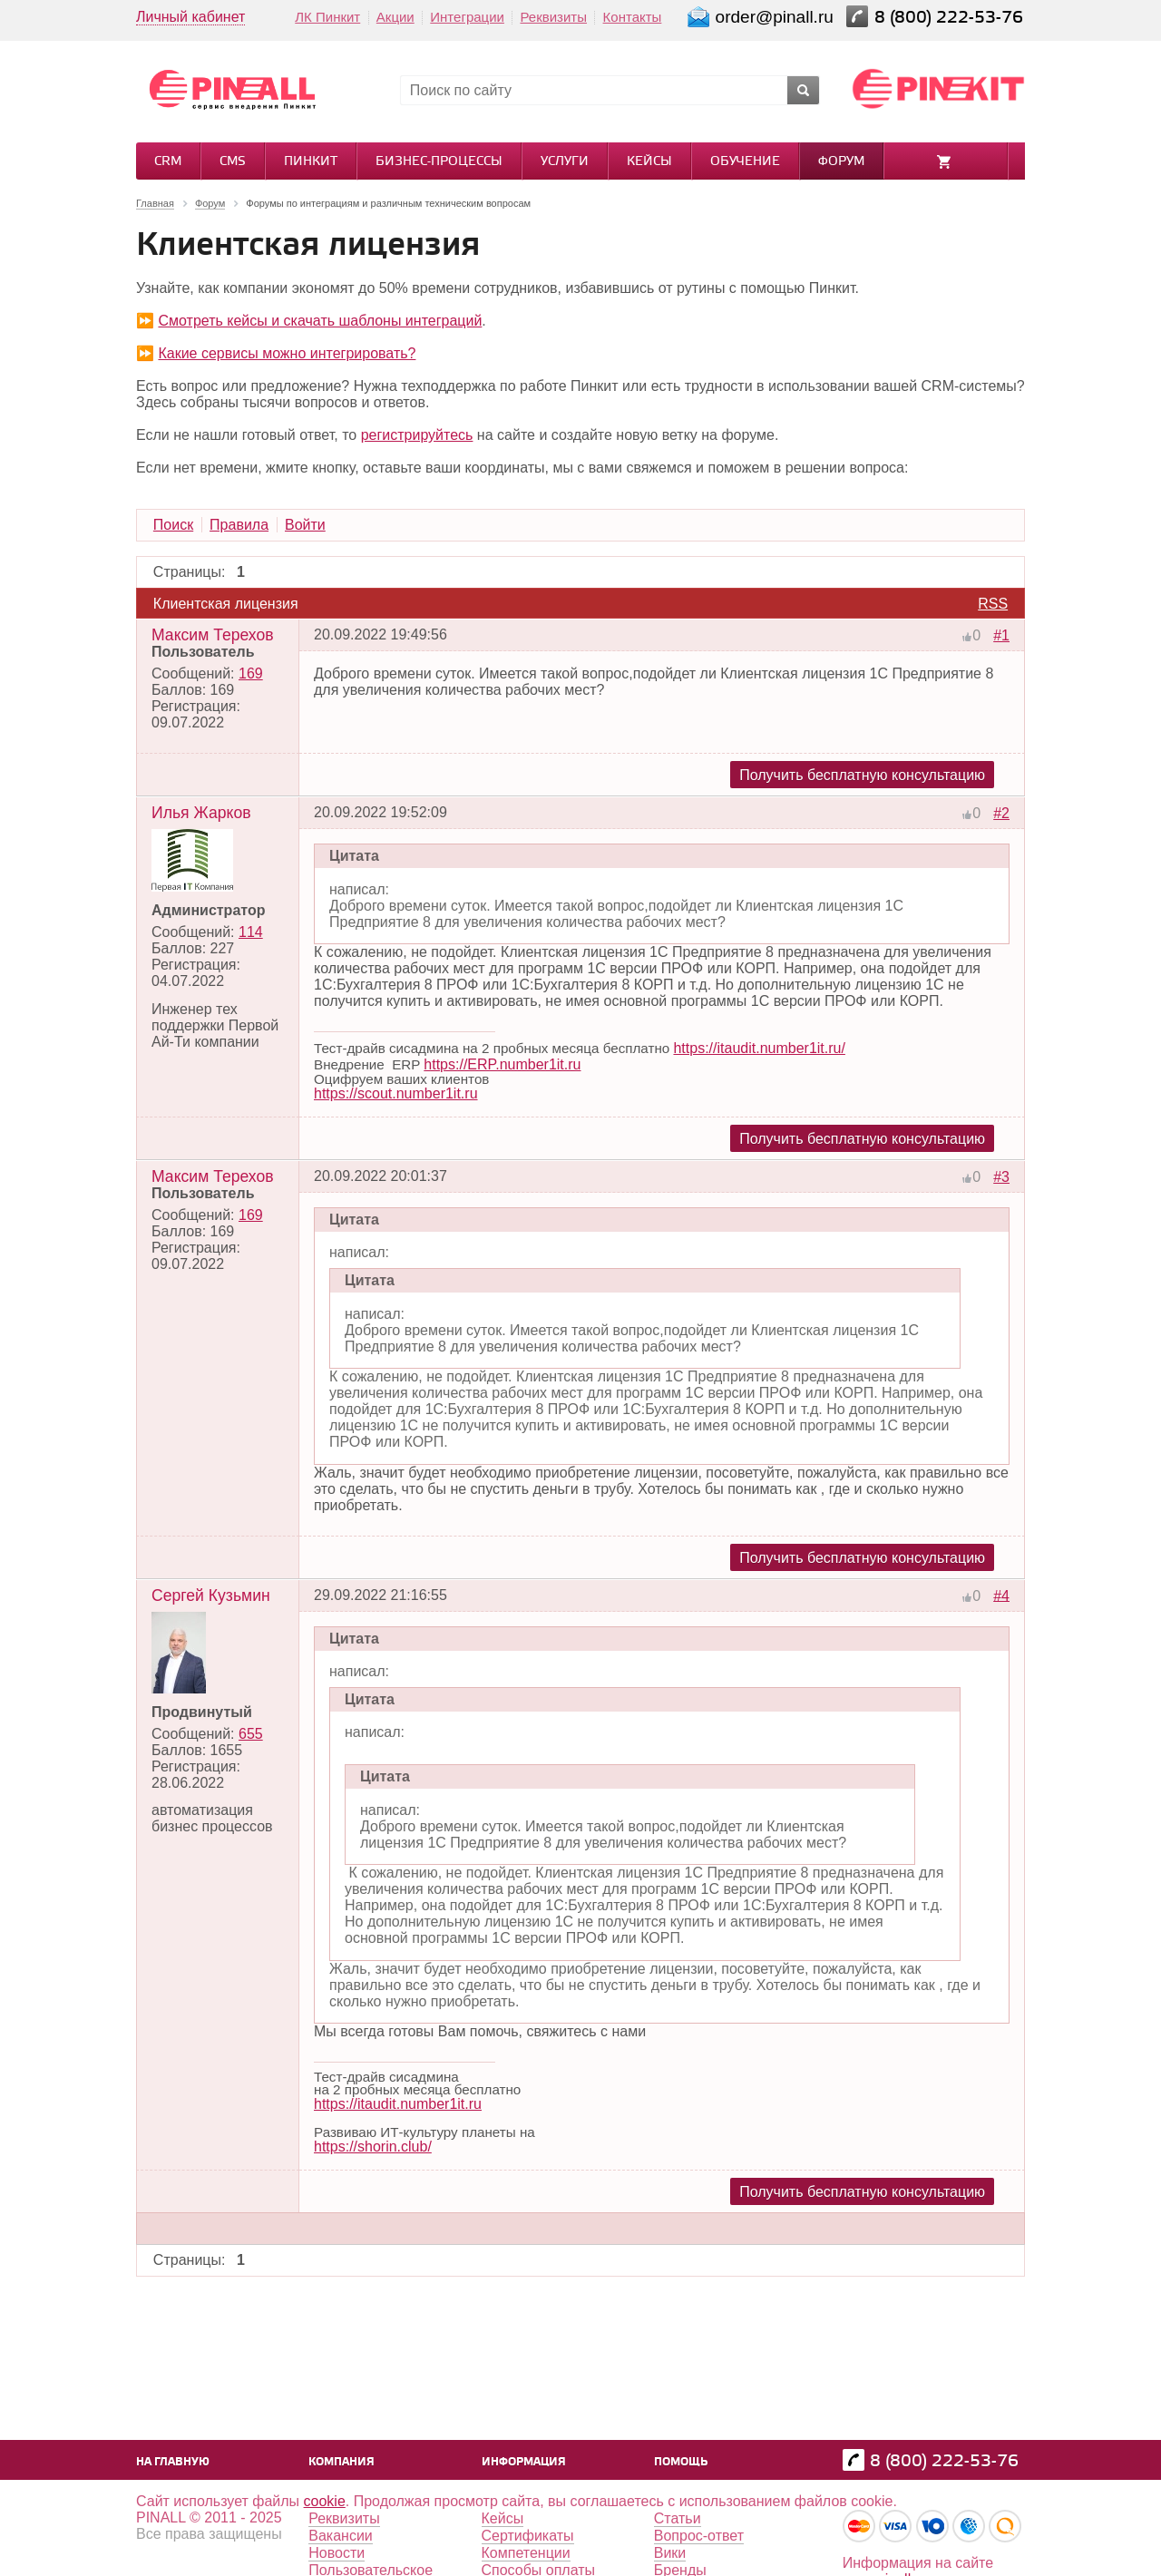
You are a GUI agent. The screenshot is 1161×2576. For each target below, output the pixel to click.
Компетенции (526, 2553)
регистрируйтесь (417, 435)
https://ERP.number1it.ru (502, 1064)
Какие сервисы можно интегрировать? (286, 353)
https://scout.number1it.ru (396, 1093)
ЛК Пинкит (327, 16)
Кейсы (649, 162)
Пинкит (310, 162)
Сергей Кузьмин (210, 1595)
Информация (524, 2462)
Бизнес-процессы (439, 162)
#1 (1001, 635)
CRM (167, 162)
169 (251, 673)
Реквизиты (553, 16)
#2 (1001, 813)
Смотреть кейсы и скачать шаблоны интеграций (320, 320)
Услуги (565, 162)
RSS (993, 603)
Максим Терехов (212, 635)
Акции (395, 16)
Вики (670, 2553)
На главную (173, 2462)
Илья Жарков (201, 813)
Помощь (680, 2462)
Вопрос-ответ (699, 2535)
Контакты (632, 16)
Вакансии (340, 2535)
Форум (841, 162)
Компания (341, 2462)
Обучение (745, 162)
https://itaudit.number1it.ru (398, 2104)
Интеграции (467, 16)
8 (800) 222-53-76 (951, 17)
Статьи (677, 2518)
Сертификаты (528, 2535)
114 (251, 932)
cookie (325, 2501)
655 (251, 1734)
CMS (233, 162)
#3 (1001, 1177)
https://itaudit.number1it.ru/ (758, 1048)
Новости (336, 2553)
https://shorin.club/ (373, 2146)
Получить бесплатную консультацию (862, 775)
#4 (1001, 1595)
